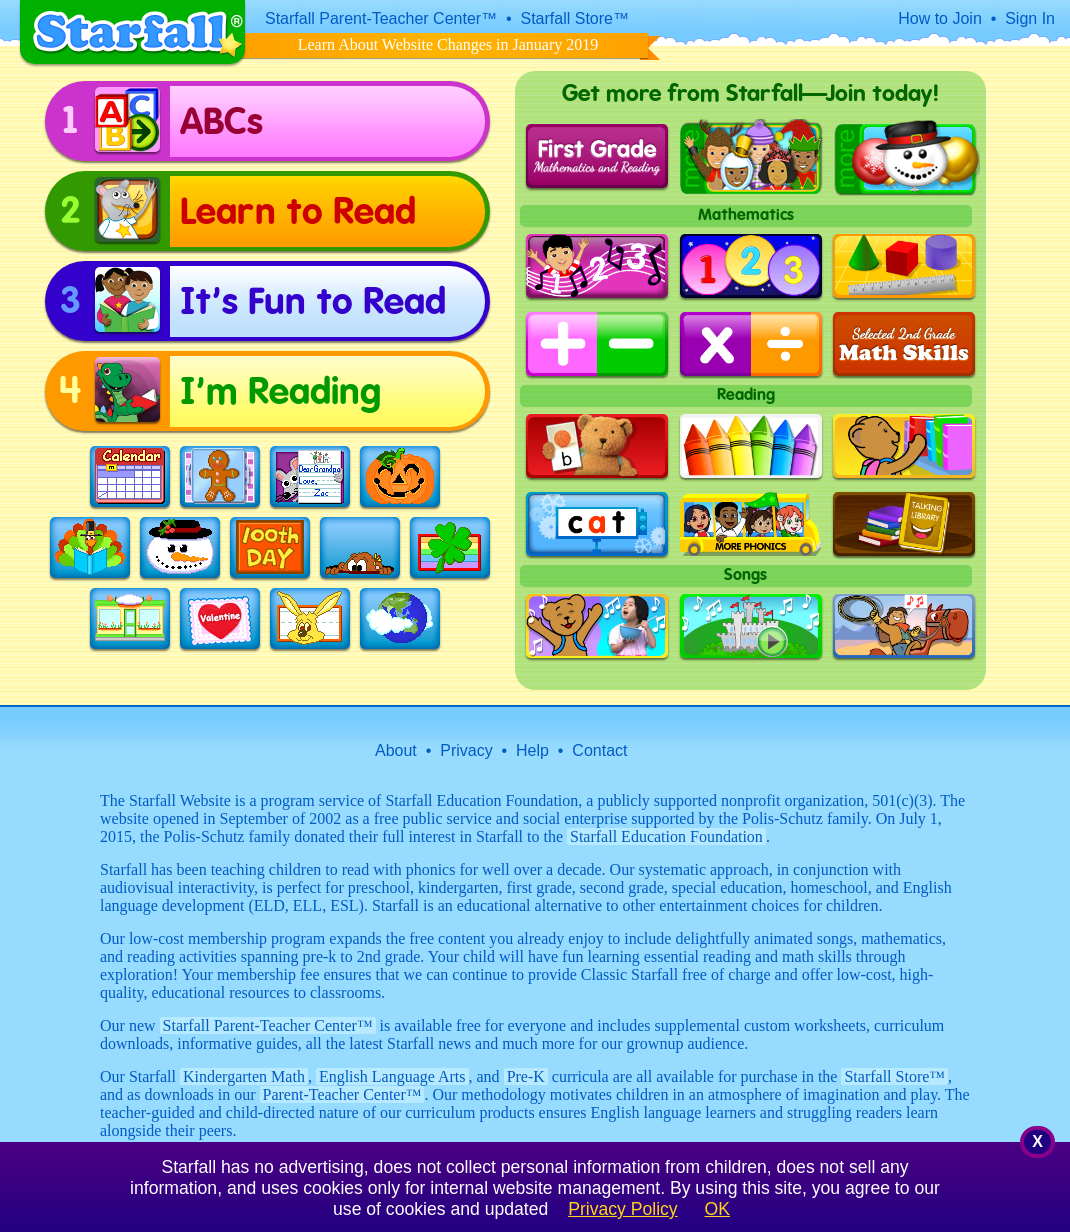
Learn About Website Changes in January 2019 (448, 44)
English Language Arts (392, 1076)
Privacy (466, 750)
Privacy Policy (623, 1209)
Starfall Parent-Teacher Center (268, 1025)
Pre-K (526, 1076)
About (396, 750)
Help (532, 750)
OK (717, 1209)
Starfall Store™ (575, 18)
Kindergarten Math (244, 1076)
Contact (599, 750)
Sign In (1030, 18)
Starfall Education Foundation (666, 836)
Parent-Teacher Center (342, 1094)
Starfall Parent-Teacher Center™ (381, 18)
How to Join (940, 18)
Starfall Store (894, 1076)
